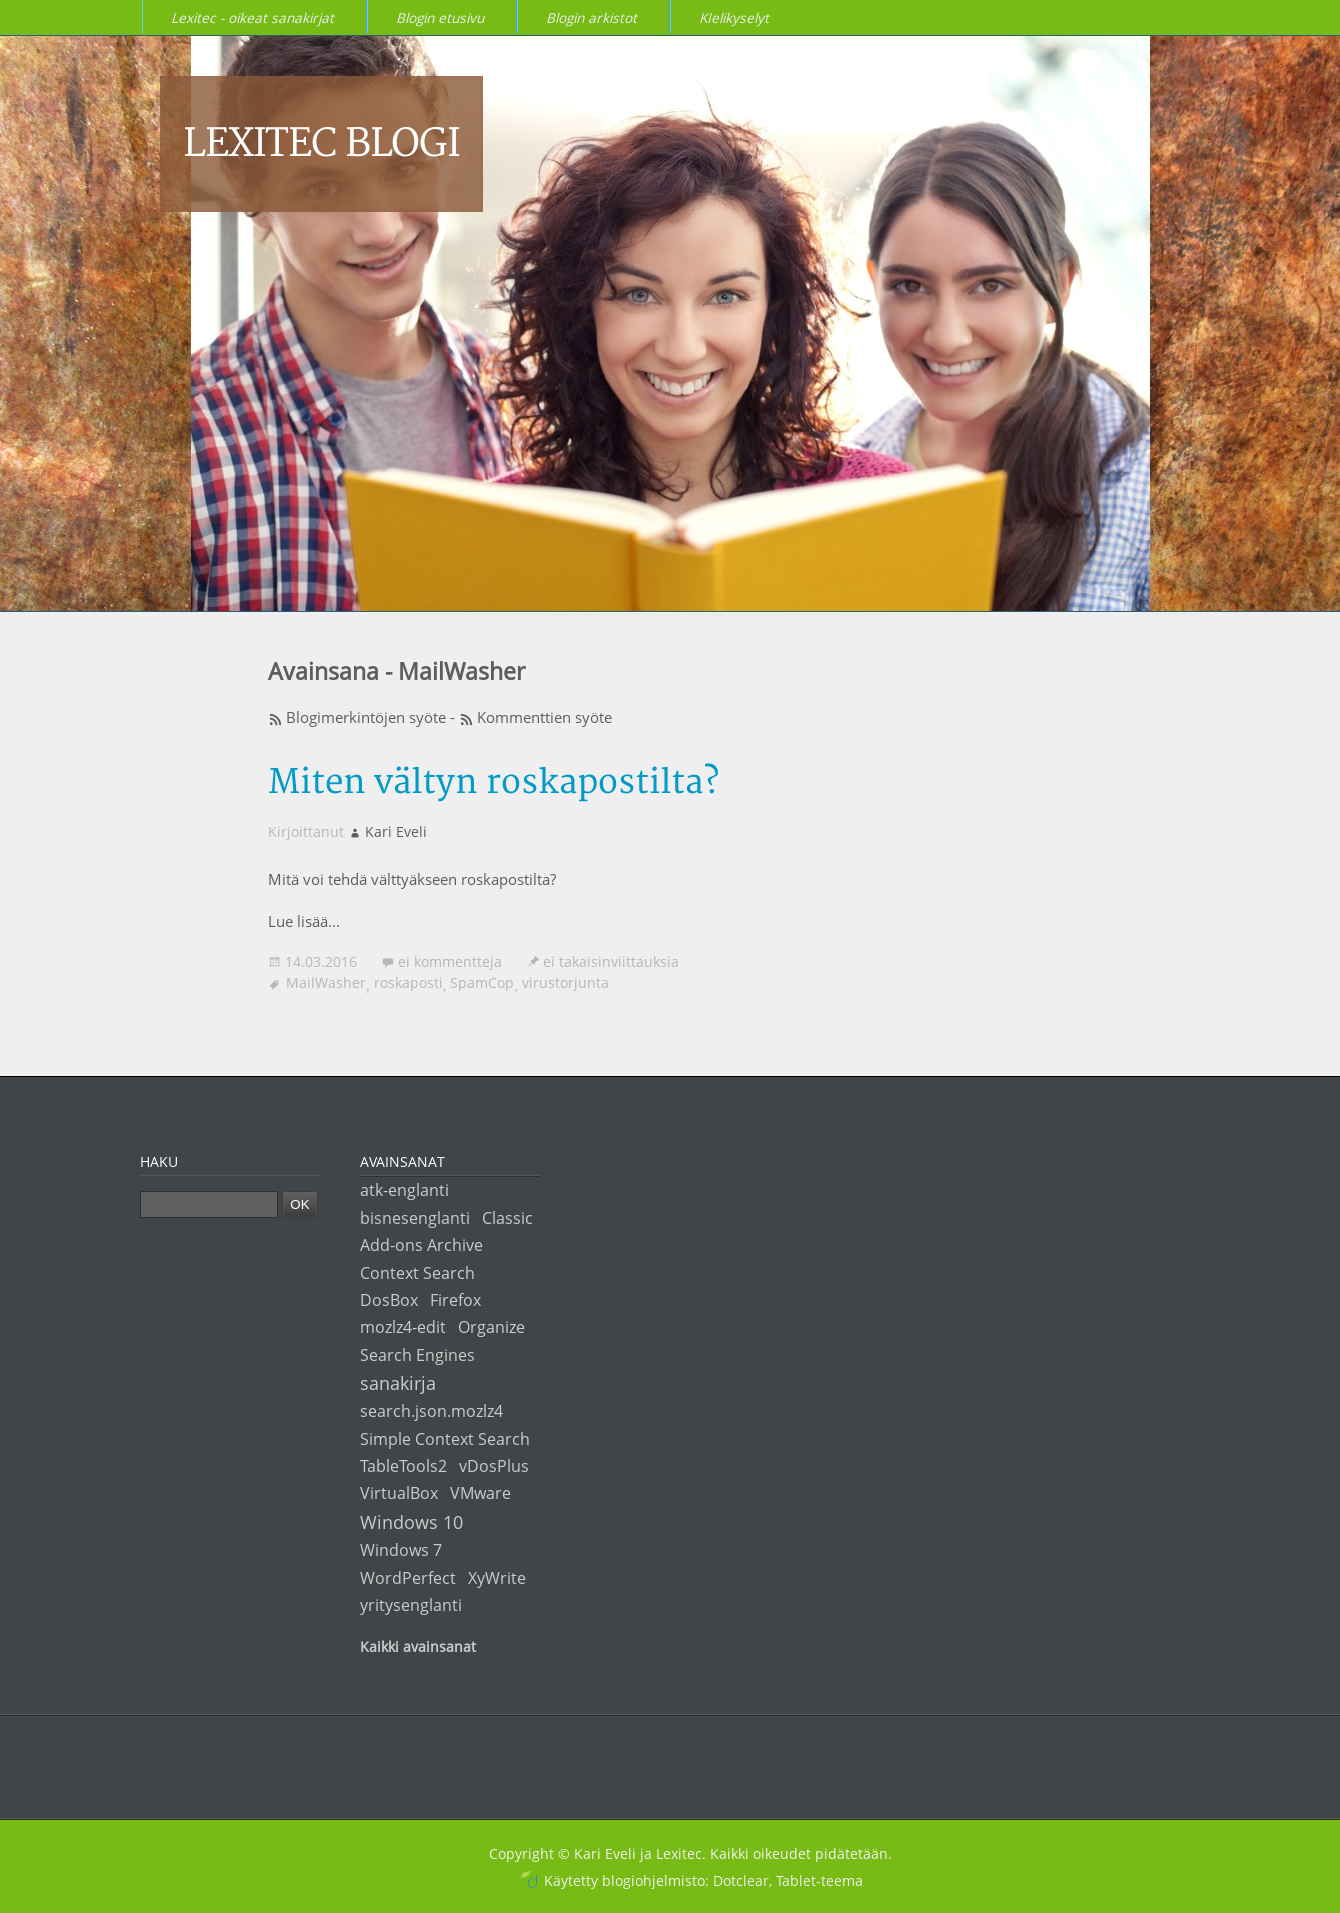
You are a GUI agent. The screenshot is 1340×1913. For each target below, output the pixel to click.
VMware (480, 1492)
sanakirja (398, 1382)
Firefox (455, 1299)
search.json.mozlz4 (431, 1410)
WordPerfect (408, 1577)
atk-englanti (404, 1189)
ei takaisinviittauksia (611, 961)
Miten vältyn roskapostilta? (493, 782)
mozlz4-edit (403, 1326)
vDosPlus (494, 1465)
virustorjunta (565, 982)
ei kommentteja (450, 961)
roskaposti (408, 982)
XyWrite (497, 1577)
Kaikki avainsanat (418, 1646)
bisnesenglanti (415, 1217)
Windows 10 (411, 1521)
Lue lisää (298, 921)
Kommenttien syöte (544, 717)
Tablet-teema (819, 1880)
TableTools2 (403, 1465)
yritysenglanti (411, 1604)
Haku (159, 1161)
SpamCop (482, 982)
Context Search (417, 1272)
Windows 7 (401, 1549)
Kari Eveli (396, 831)
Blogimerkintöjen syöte (366, 717)
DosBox (389, 1299)
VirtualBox (399, 1492)
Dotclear (741, 1880)
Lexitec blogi (321, 144)
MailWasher (326, 982)
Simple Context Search (445, 1438)
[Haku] (209, 1204)
